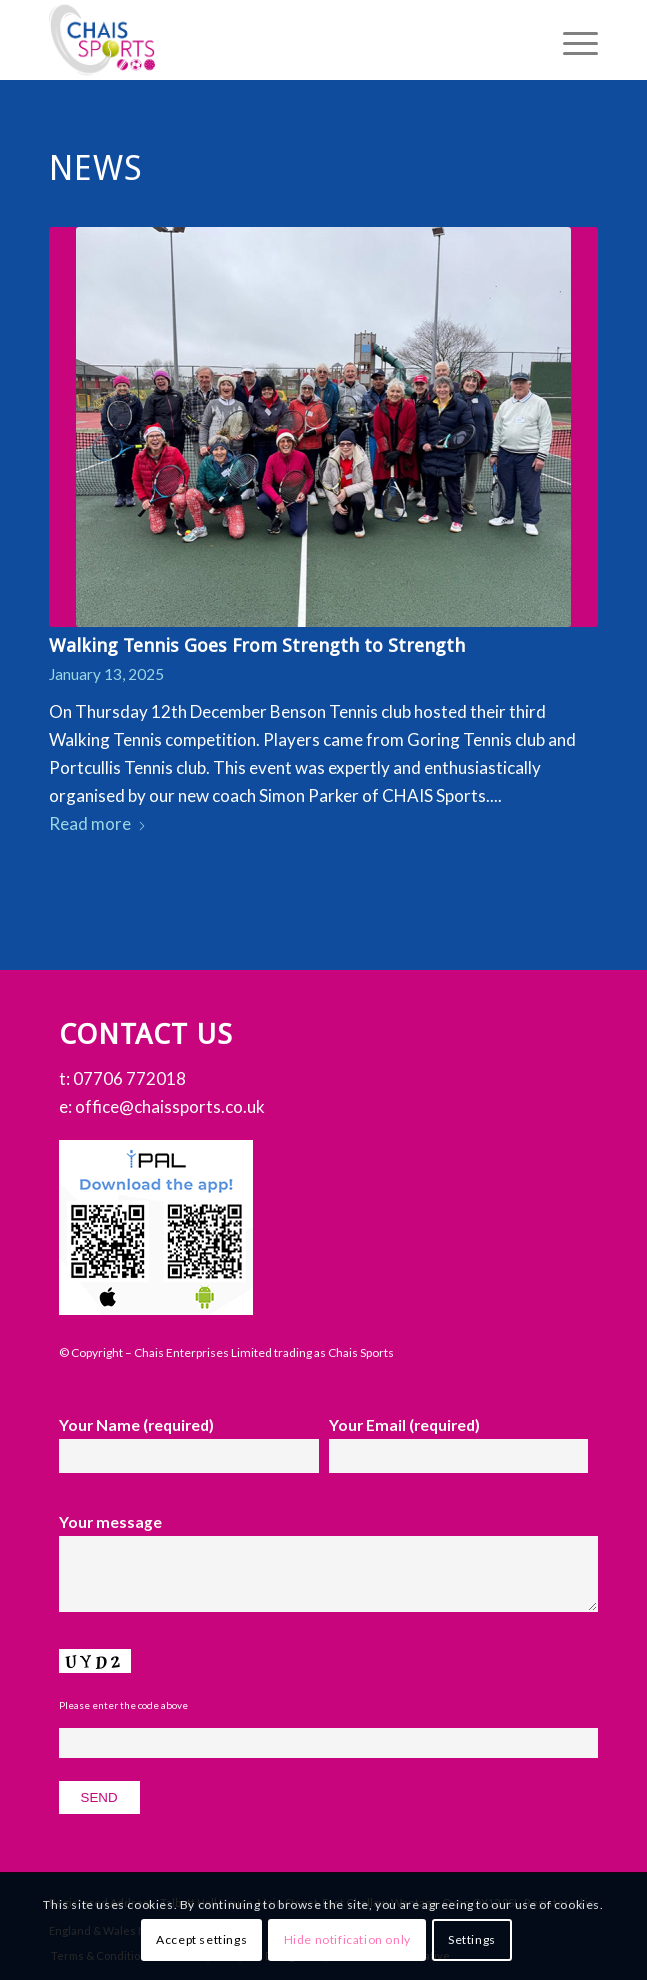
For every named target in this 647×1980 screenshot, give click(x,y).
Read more (98, 823)
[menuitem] (570, 40)
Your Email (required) (459, 1444)
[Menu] (570, 40)
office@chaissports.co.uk (170, 1106)
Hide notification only (347, 1939)
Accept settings (201, 1939)
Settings (472, 1939)
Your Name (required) (189, 1444)
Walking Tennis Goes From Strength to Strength (257, 645)
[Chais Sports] (269, 40)
